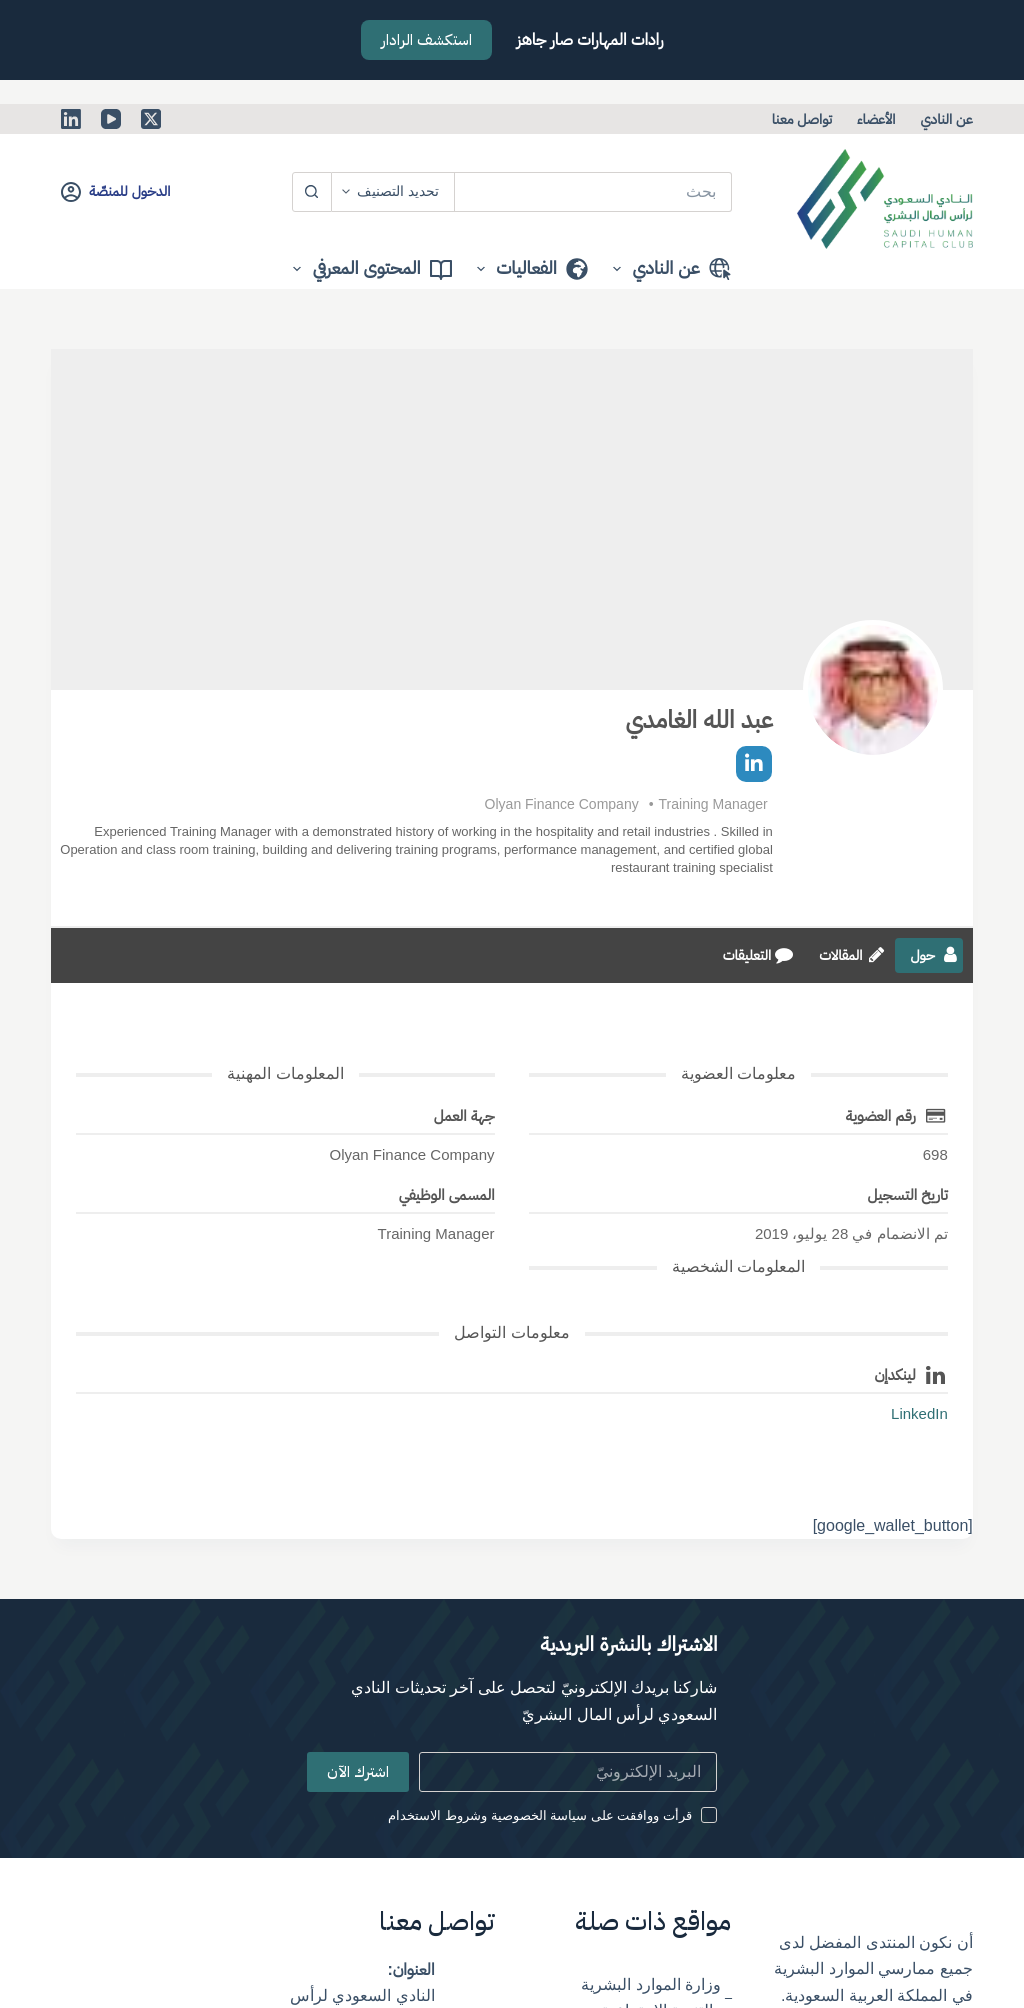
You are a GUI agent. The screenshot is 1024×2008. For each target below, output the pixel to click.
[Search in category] (393, 192)
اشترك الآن (358, 1772)
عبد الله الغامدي (698, 719)
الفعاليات (528, 269)
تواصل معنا (802, 119)
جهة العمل (464, 1115)
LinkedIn (919, 1413)
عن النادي (946, 119)
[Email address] (568, 1772)
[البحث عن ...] (594, 192)
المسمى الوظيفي (447, 1194)
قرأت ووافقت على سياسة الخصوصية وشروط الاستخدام (540, 1815)
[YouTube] (111, 119)
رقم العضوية (881, 1115)
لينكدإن (895, 1374)
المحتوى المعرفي (368, 269)
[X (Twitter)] (151, 119)
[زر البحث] (312, 192)
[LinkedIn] (71, 119)
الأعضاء (876, 119)
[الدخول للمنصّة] (115, 191)
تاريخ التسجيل (907, 1194)
